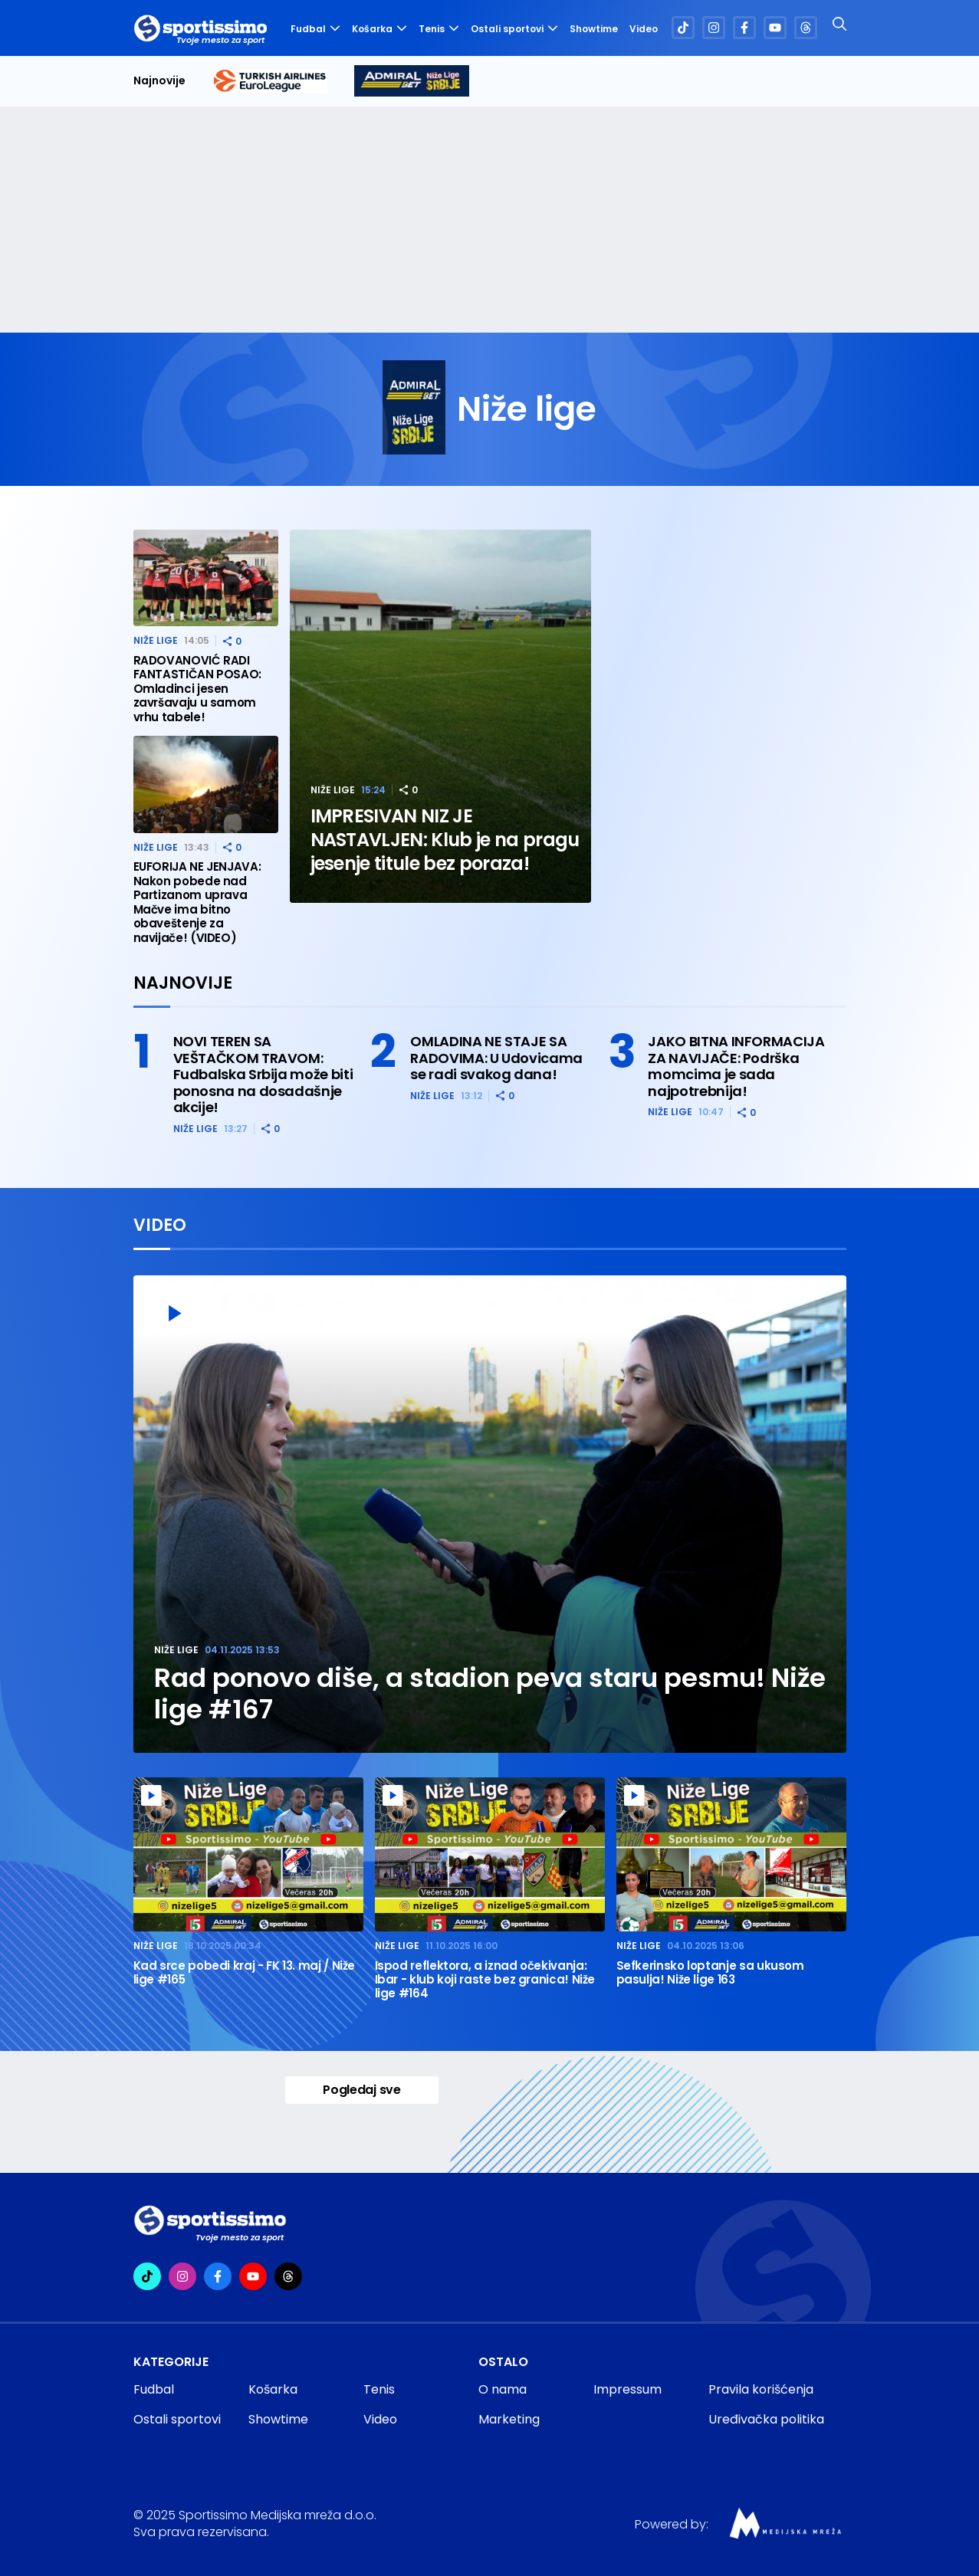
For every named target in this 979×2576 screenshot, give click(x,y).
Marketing (509, 2419)
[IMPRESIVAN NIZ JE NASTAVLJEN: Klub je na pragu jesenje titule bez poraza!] (440, 716)
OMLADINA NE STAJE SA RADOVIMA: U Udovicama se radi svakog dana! (496, 1058)
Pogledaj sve (361, 2090)
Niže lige (332, 790)
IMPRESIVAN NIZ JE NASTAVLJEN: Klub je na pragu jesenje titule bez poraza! (445, 839)
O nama (502, 2389)
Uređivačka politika (766, 2419)
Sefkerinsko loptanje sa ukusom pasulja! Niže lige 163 (710, 1973)
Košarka (379, 28)
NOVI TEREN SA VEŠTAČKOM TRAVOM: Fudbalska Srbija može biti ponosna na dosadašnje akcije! (263, 1074)
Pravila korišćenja (760, 2389)
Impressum (627, 2389)
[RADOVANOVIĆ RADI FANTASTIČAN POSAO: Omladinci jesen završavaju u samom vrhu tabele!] (205, 578)
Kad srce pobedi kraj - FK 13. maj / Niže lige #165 (244, 1973)
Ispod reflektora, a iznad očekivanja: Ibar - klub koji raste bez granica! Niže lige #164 (485, 1979)
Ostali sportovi (514, 28)
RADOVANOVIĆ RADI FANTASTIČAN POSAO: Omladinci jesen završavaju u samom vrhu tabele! (197, 689)
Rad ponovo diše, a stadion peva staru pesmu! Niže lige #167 (490, 1693)
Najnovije (159, 80)
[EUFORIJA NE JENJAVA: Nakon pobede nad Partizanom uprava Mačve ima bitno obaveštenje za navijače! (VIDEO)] (205, 784)
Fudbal (315, 28)
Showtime (594, 29)
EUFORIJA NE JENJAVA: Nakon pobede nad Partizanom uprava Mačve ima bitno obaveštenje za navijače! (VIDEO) (197, 902)
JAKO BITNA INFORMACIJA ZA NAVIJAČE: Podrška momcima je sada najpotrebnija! (736, 1066)
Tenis (439, 28)
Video (643, 29)
